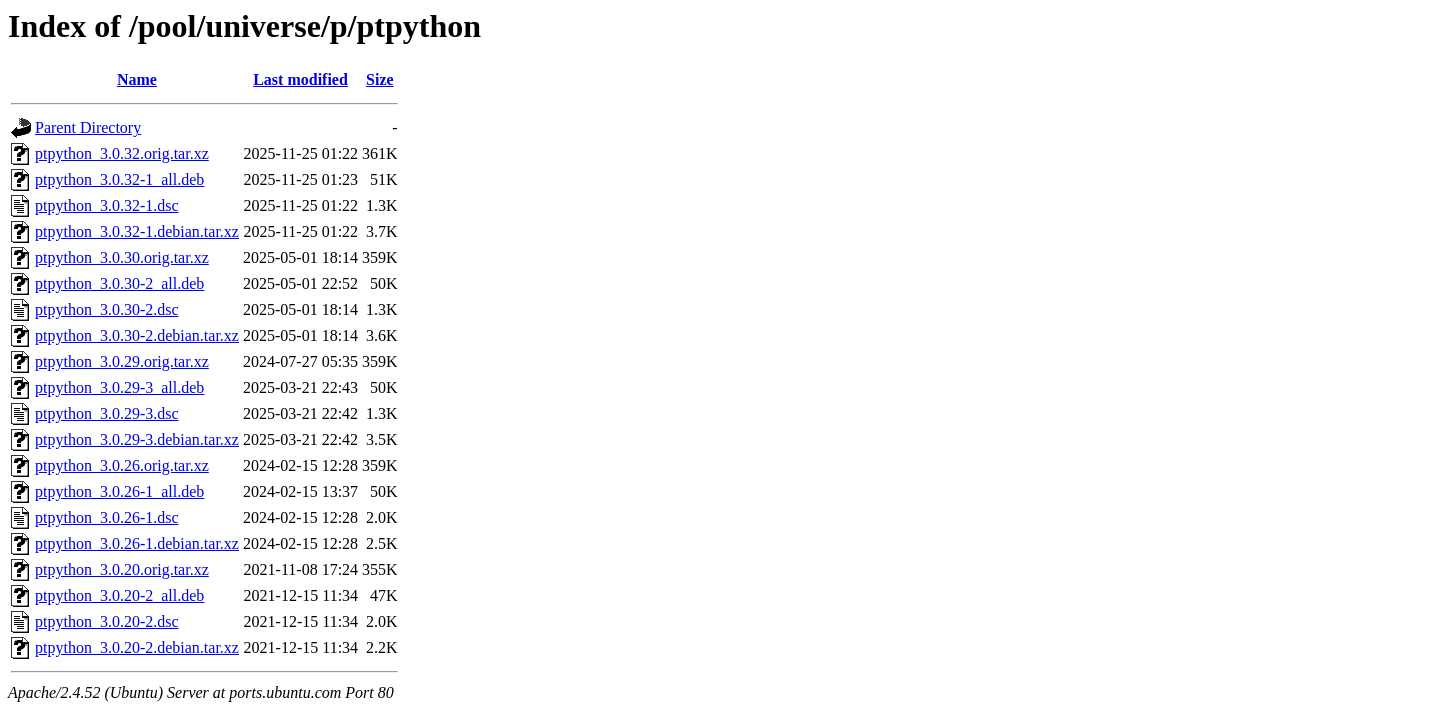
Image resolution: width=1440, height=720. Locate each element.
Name (137, 79)
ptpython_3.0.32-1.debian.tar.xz (137, 231)
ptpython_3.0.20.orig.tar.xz (122, 569)
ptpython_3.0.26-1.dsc (107, 517)
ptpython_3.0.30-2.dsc (107, 309)
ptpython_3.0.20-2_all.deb (119, 595)
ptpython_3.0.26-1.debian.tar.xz (137, 543)
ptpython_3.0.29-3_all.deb (119, 387)
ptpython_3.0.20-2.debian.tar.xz (137, 647)
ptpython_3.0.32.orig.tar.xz (122, 153)
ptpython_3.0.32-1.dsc (107, 205)
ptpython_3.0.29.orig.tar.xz (122, 361)
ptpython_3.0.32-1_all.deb (119, 179)
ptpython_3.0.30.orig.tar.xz (122, 257)
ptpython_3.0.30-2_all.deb (119, 283)
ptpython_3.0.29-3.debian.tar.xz (137, 439)
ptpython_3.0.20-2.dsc (107, 621)
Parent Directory (88, 127)
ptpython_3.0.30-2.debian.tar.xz (137, 335)
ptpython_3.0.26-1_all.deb (119, 491)
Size (380, 79)
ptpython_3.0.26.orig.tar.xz (122, 465)
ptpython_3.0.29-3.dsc (107, 413)
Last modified (300, 79)
